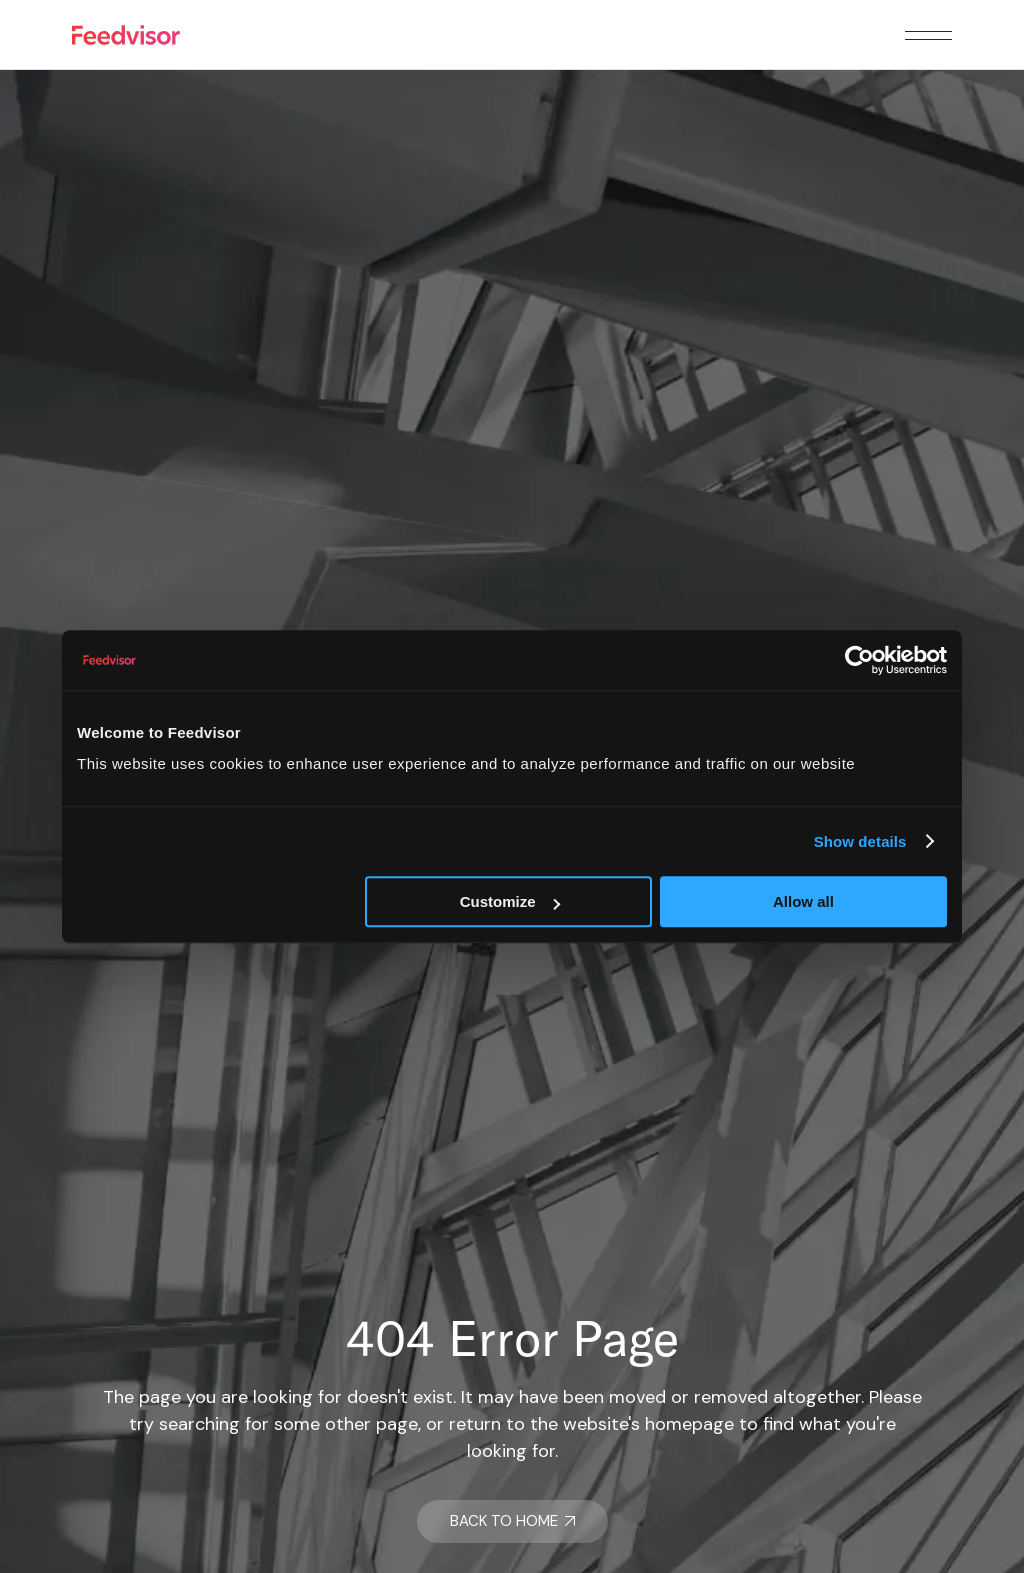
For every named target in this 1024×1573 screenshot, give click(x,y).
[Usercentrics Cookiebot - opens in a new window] (859, 660)
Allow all (803, 901)
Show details (860, 841)
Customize (510, 901)
